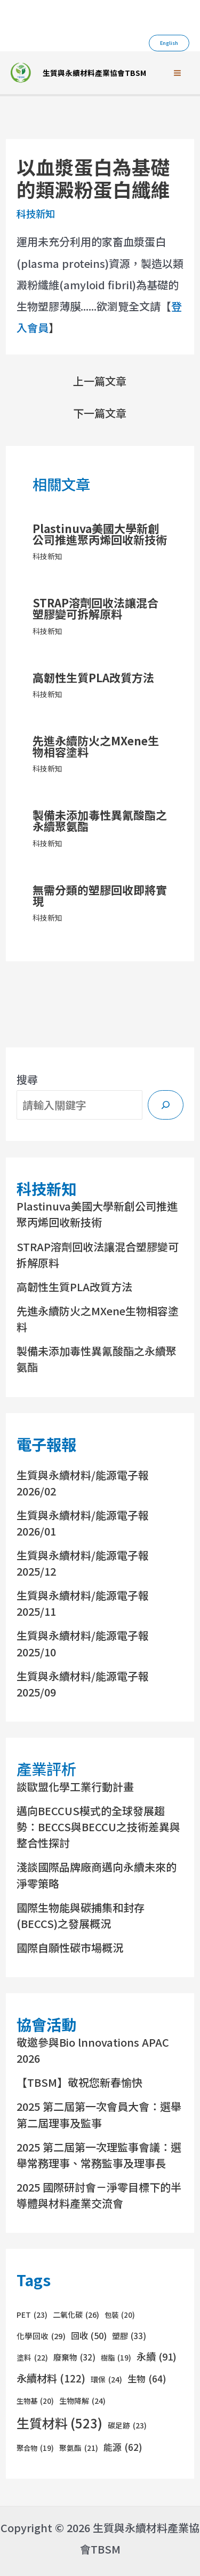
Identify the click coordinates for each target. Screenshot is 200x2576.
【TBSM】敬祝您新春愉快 (79, 2082)
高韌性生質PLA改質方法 (93, 677)
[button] (169, 43)
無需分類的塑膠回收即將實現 (100, 895)
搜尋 (27, 1079)
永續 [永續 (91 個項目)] (157, 2356)
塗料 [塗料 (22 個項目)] (32, 2357)
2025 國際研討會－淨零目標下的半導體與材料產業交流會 (99, 2195)
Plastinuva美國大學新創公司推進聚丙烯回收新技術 (100, 533)
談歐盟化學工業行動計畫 (75, 1786)
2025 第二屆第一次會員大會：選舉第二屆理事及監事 (99, 2114)
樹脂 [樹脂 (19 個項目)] (116, 2358)
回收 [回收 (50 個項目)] (89, 2335)
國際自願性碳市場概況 (70, 1947)
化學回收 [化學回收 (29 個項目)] (41, 2335)
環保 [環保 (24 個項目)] (106, 2379)
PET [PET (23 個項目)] (32, 2315)
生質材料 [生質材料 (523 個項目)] (59, 2423)
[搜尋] (165, 1105)
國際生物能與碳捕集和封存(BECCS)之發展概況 (81, 1915)
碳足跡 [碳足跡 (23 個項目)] (127, 2425)
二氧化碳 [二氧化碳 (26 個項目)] (76, 2315)
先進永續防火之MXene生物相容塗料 (96, 746)
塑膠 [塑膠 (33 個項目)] (129, 2336)
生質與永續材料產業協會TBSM (94, 72)
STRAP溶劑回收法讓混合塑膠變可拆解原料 (95, 608)
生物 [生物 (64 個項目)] (146, 2379)
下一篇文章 (99, 413)
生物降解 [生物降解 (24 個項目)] (82, 2400)
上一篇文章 (99, 381)
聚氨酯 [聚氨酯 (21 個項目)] (78, 2448)
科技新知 (36, 213)
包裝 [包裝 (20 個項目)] (120, 2315)
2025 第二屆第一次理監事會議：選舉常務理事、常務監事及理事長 (99, 2155)
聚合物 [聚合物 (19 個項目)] (35, 2448)
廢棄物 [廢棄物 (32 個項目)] (74, 2357)
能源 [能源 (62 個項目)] (122, 2447)
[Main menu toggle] (177, 73)
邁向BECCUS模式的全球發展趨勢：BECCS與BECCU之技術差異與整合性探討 (98, 1826)
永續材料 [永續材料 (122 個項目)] (51, 2378)
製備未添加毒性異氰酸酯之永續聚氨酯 (100, 820)
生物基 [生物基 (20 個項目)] (35, 2401)
